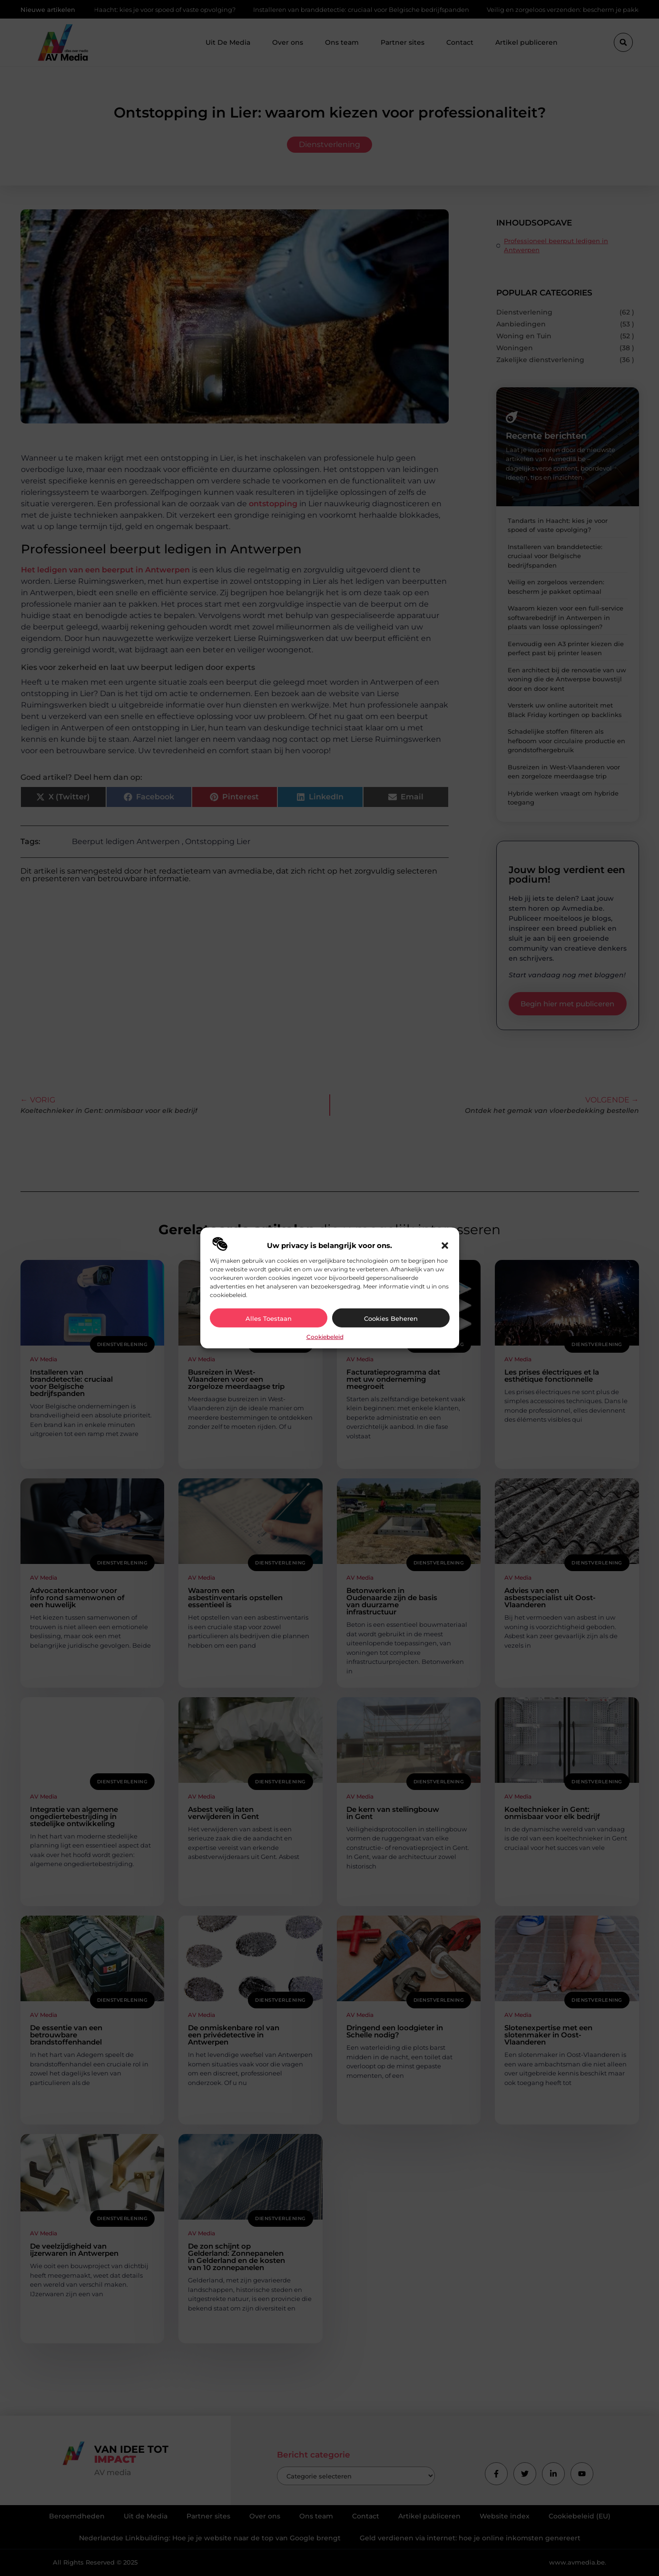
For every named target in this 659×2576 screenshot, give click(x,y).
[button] (445, 1245)
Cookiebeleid (325, 1336)
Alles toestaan (269, 1318)
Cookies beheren (391, 1318)
